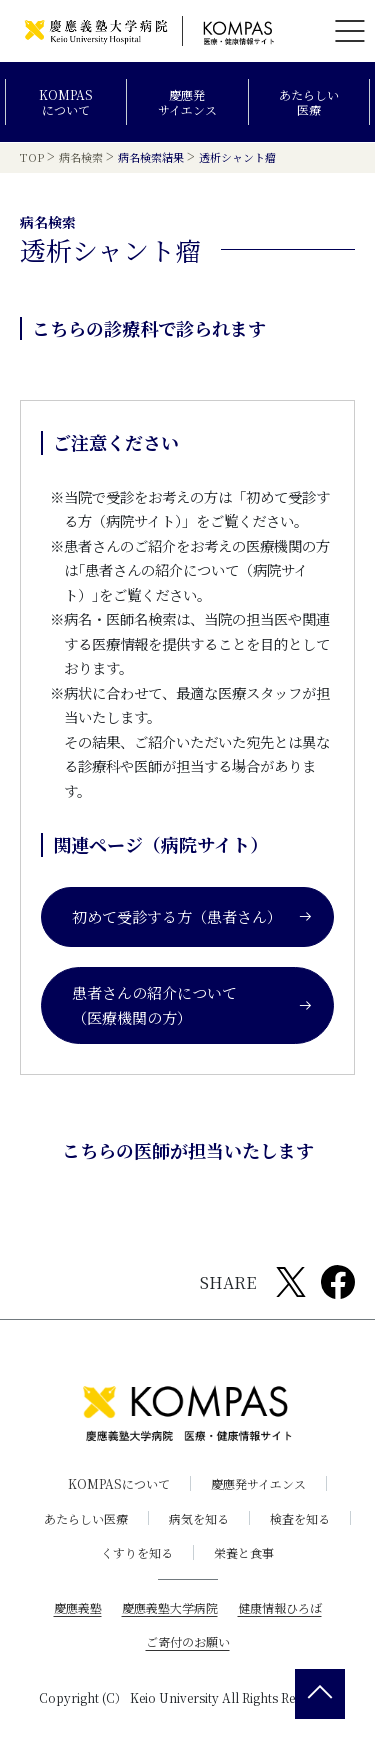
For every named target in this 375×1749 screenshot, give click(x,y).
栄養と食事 (244, 1552)
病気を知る (199, 1518)
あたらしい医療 (309, 102)
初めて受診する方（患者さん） (192, 916)
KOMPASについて (66, 102)
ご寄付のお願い (188, 1641)
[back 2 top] (320, 1694)
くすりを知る (137, 1552)
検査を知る (300, 1518)
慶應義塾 (78, 1607)
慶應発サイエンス (187, 102)
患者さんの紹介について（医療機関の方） (192, 1005)
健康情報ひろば (280, 1607)
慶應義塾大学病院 (170, 1607)
